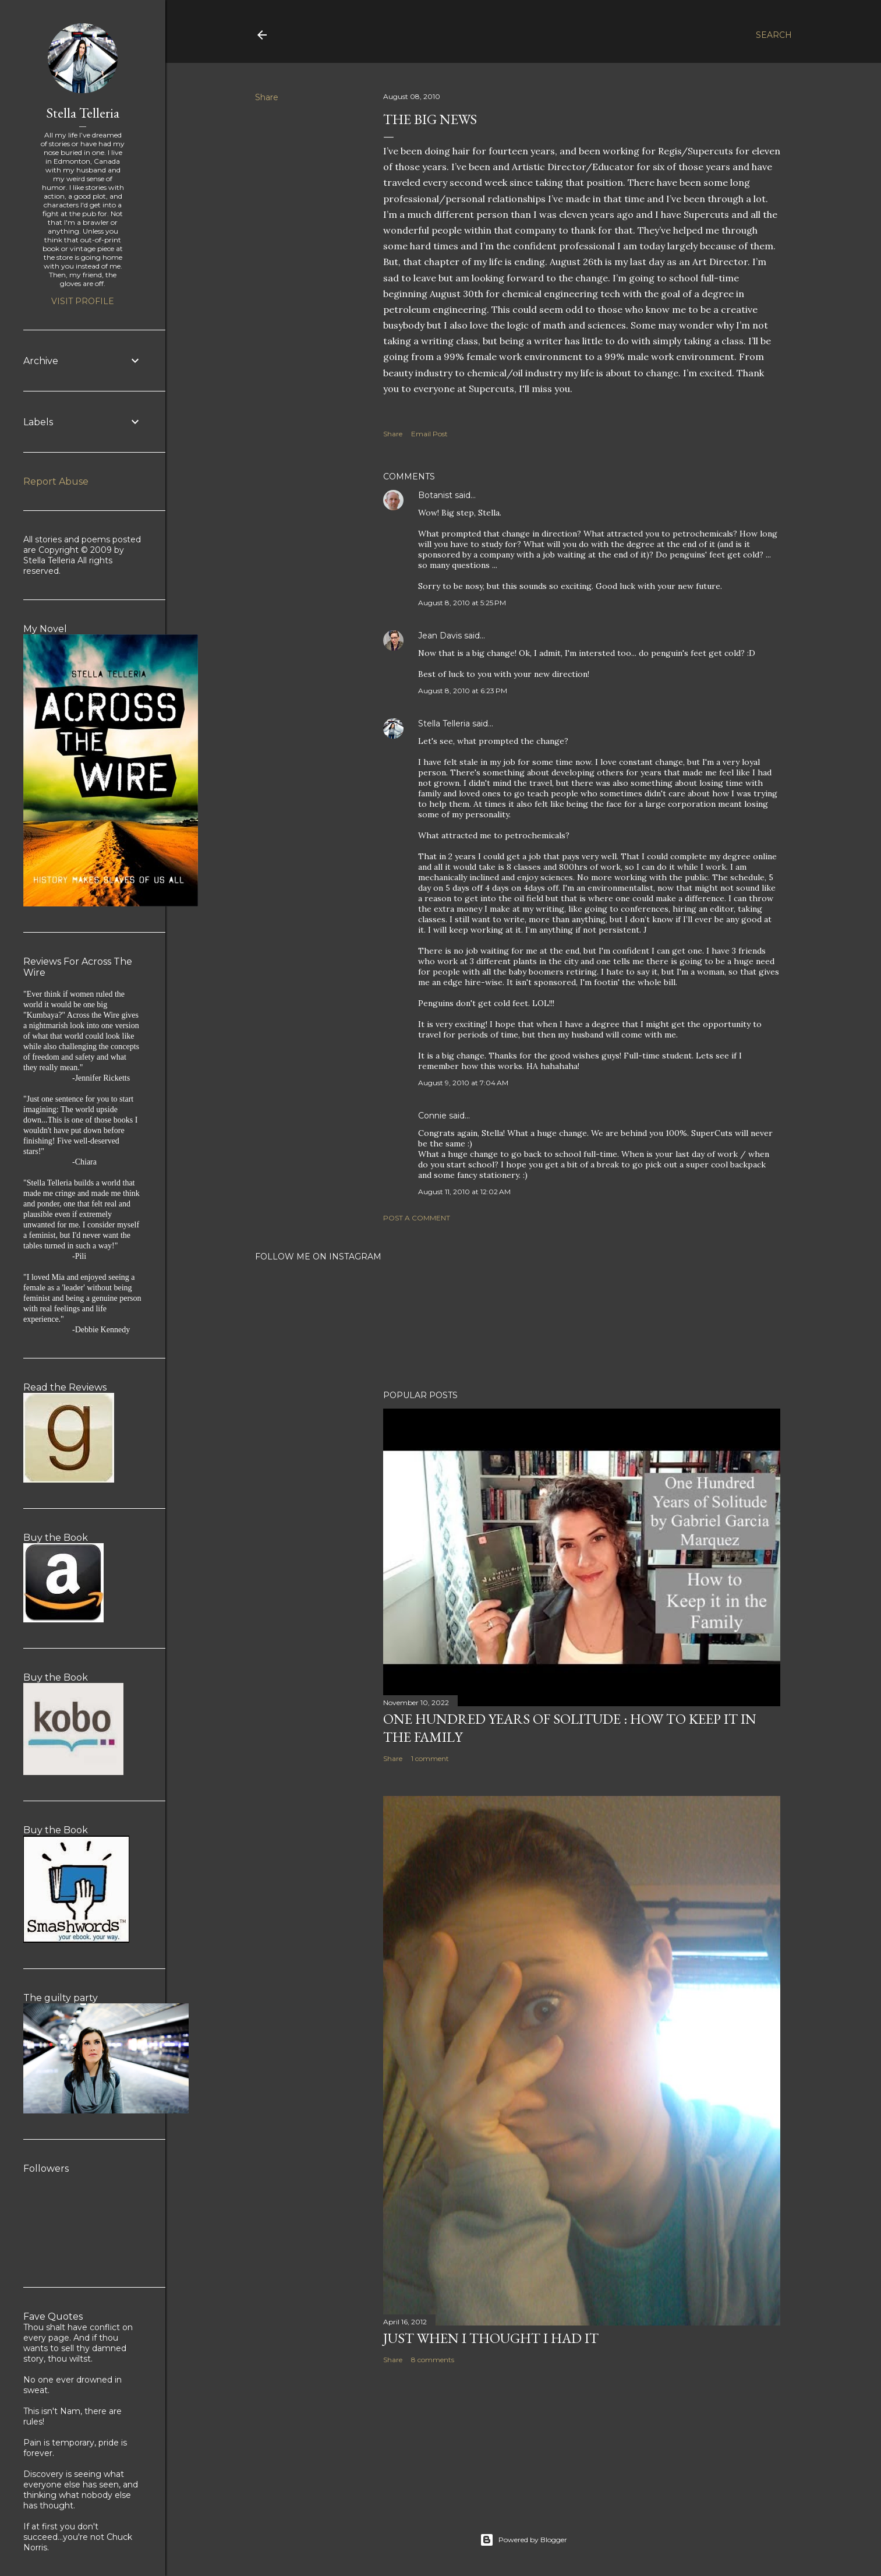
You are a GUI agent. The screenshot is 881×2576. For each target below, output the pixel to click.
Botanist (435, 495)
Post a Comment (416, 1217)
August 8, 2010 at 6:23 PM (462, 690)
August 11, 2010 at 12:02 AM (464, 1191)
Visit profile (82, 301)
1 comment (430, 1758)
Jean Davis (440, 635)
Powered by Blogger (523, 2540)
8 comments (432, 2359)
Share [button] (266, 97)
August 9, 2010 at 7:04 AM (463, 1082)
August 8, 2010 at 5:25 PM (462, 602)
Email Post (429, 433)
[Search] (774, 35)
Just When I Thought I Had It (491, 2338)
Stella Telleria (444, 723)
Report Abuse (56, 481)
